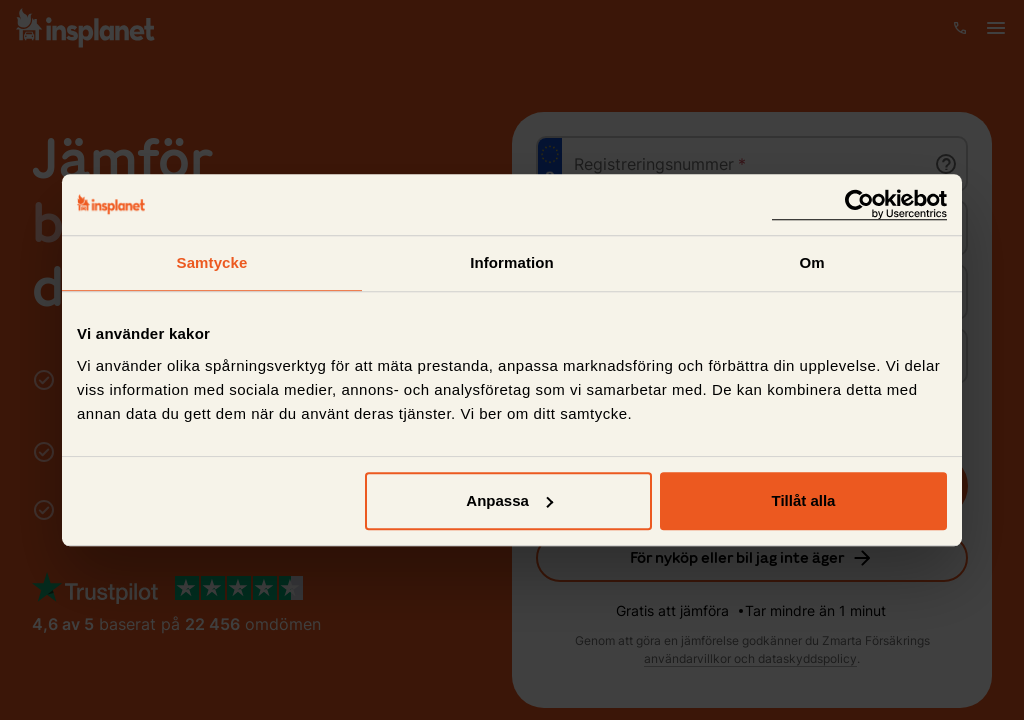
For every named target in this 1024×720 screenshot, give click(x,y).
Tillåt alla (803, 500)
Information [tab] (512, 262)
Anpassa (509, 500)
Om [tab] (811, 262)
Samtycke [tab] (212, 262)
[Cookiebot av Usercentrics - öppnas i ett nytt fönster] (859, 204)
